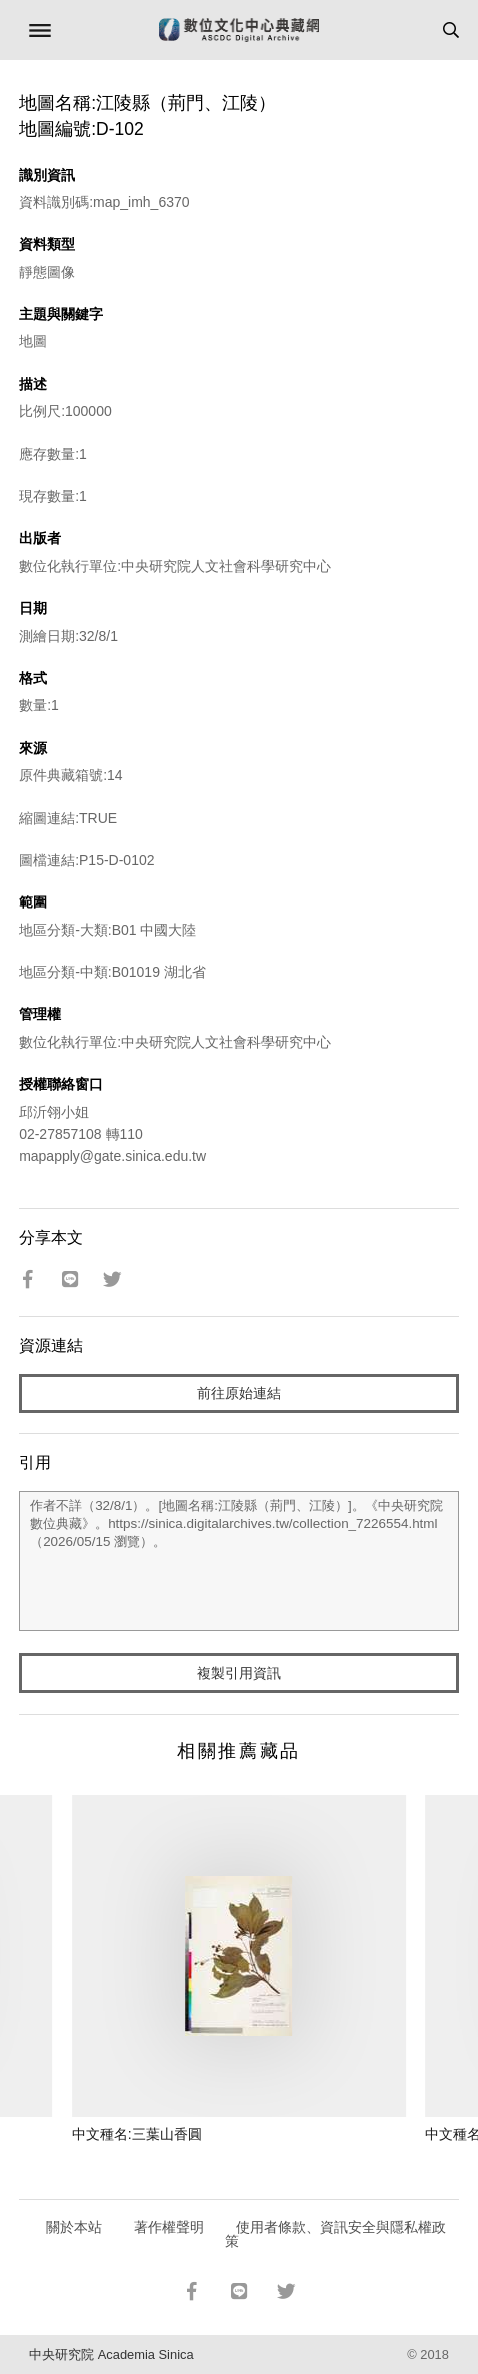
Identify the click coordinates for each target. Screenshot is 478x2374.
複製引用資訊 (239, 1673)
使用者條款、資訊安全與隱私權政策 (335, 2234)
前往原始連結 (239, 1393)
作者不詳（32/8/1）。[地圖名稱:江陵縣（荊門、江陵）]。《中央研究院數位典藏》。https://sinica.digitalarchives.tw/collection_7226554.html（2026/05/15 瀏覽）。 (239, 1561)
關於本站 (74, 2227)
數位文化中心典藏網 (239, 30)
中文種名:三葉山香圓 (137, 2134)
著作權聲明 (169, 2227)
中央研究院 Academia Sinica (111, 2354)
